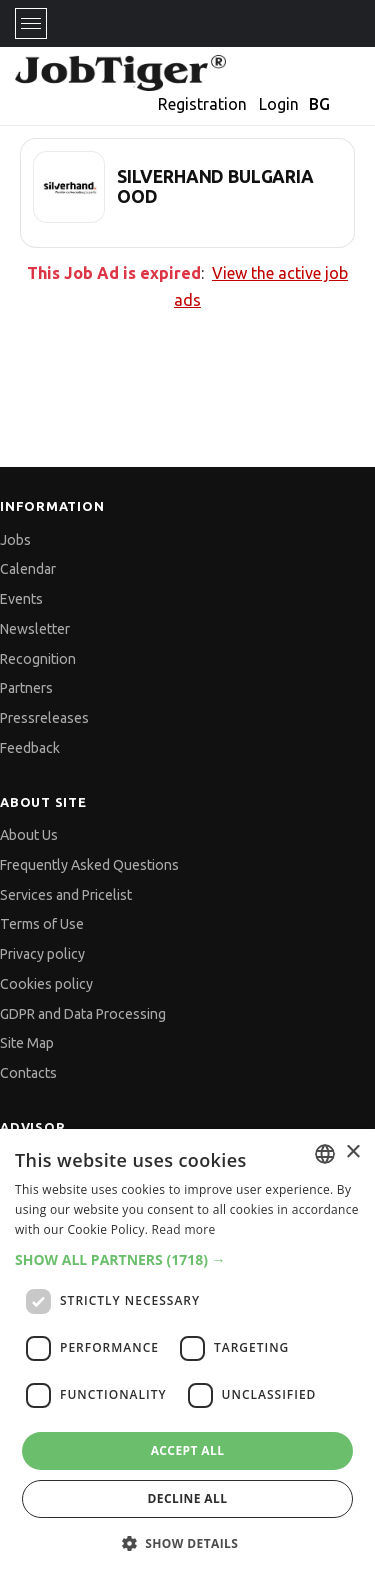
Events (21, 599)
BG (319, 104)
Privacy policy (42, 954)
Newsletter (35, 629)
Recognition (38, 659)
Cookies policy (46, 984)
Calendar (28, 569)
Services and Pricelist (66, 895)
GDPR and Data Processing (83, 1014)
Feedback (30, 748)
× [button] (352, 1152)
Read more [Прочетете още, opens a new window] (184, 1229)
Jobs (15, 540)
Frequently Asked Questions (89, 865)
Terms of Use (42, 924)
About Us (29, 835)
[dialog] (187, 1354)
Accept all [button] (188, 1450)
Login (279, 104)
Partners (26, 688)
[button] (187, 1259)
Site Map (27, 1043)
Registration (202, 104)
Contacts (28, 1073)
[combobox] (325, 1154)
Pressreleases (44, 718)
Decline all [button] (188, 1498)
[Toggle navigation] (31, 23)
